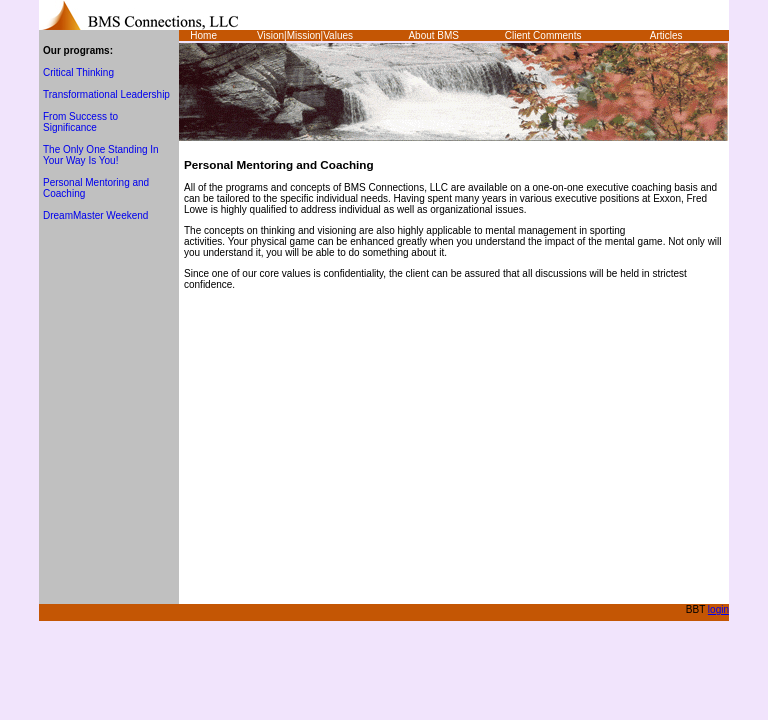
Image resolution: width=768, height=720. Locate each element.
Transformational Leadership (106, 94)
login (718, 609)
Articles (666, 35)
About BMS (433, 35)
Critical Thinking (78, 72)
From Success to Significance (80, 122)
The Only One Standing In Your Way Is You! (101, 155)
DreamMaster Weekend (95, 215)
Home (203, 35)
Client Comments (543, 35)
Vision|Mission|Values (305, 35)
